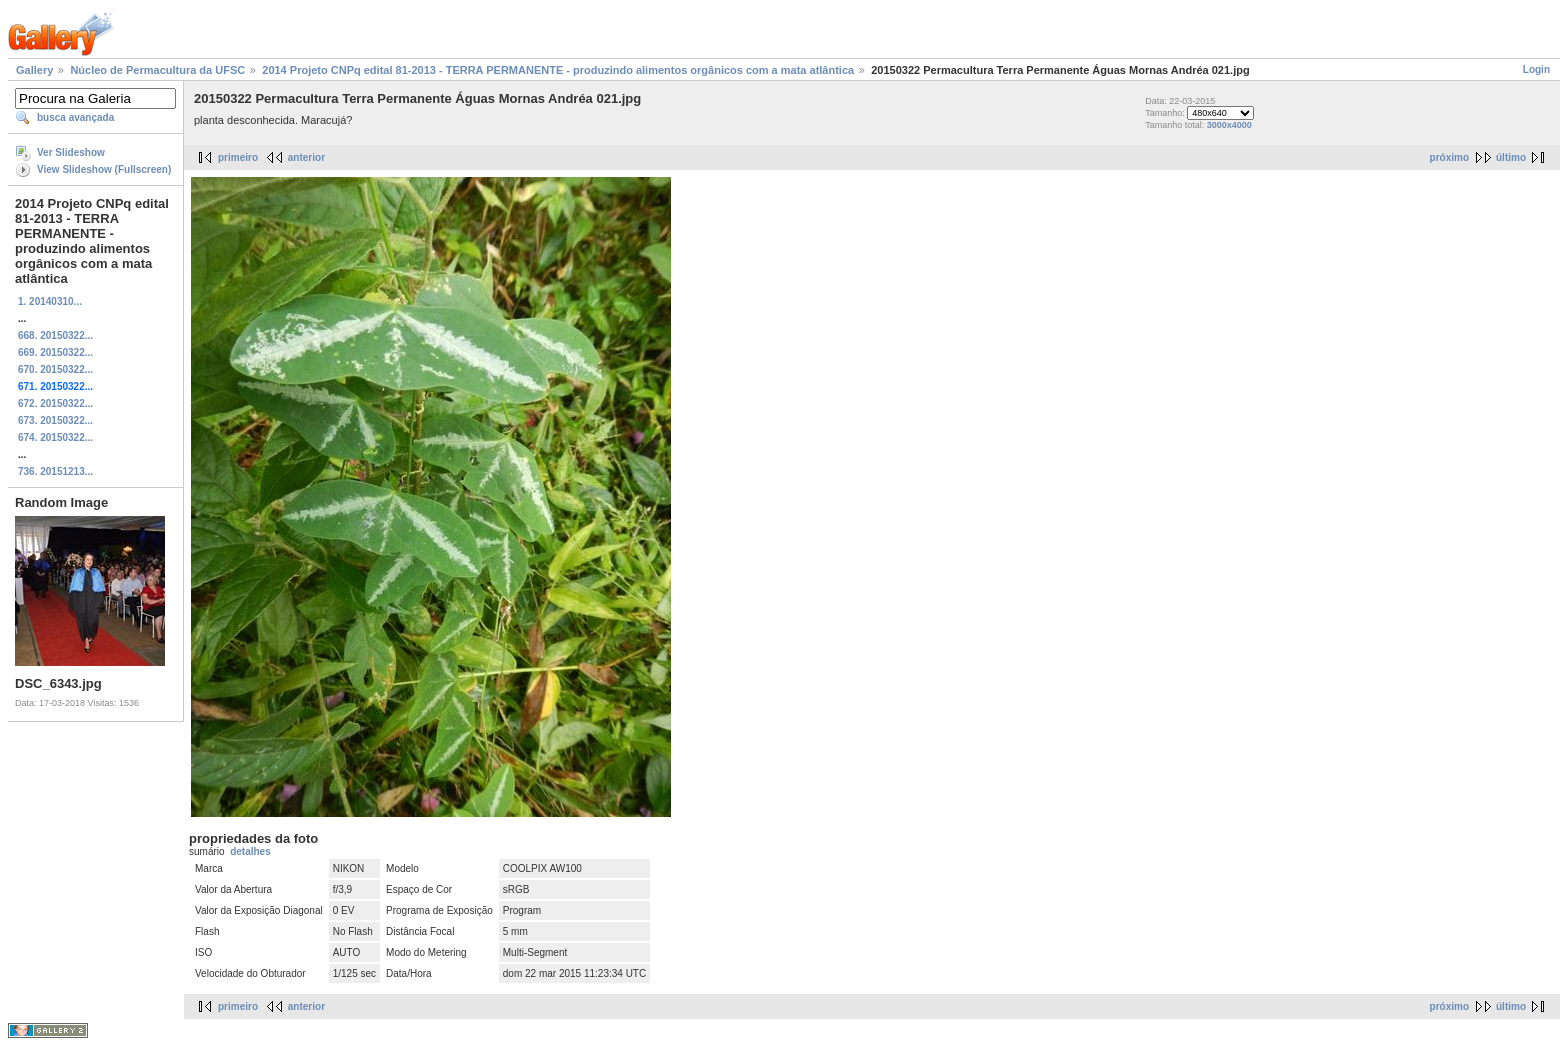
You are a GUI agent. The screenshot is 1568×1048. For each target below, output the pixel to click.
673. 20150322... (55, 420)
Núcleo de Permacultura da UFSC (157, 70)
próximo (1449, 157)
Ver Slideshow (71, 152)
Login (1536, 69)
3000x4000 (1229, 125)
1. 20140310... (50, 301)
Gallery (34, 70)
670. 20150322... (55, 369)
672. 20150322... (55, 403)
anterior (306, 157)
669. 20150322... (55, 352)
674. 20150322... (55, 437)
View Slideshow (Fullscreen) (104, 169)
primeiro (238, 157)
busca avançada (75, 117)
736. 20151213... (55, 471)
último (1511, 157)
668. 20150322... (55, 335)
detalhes (250, 851)
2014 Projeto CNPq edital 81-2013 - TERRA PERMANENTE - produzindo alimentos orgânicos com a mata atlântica (558, 70)
